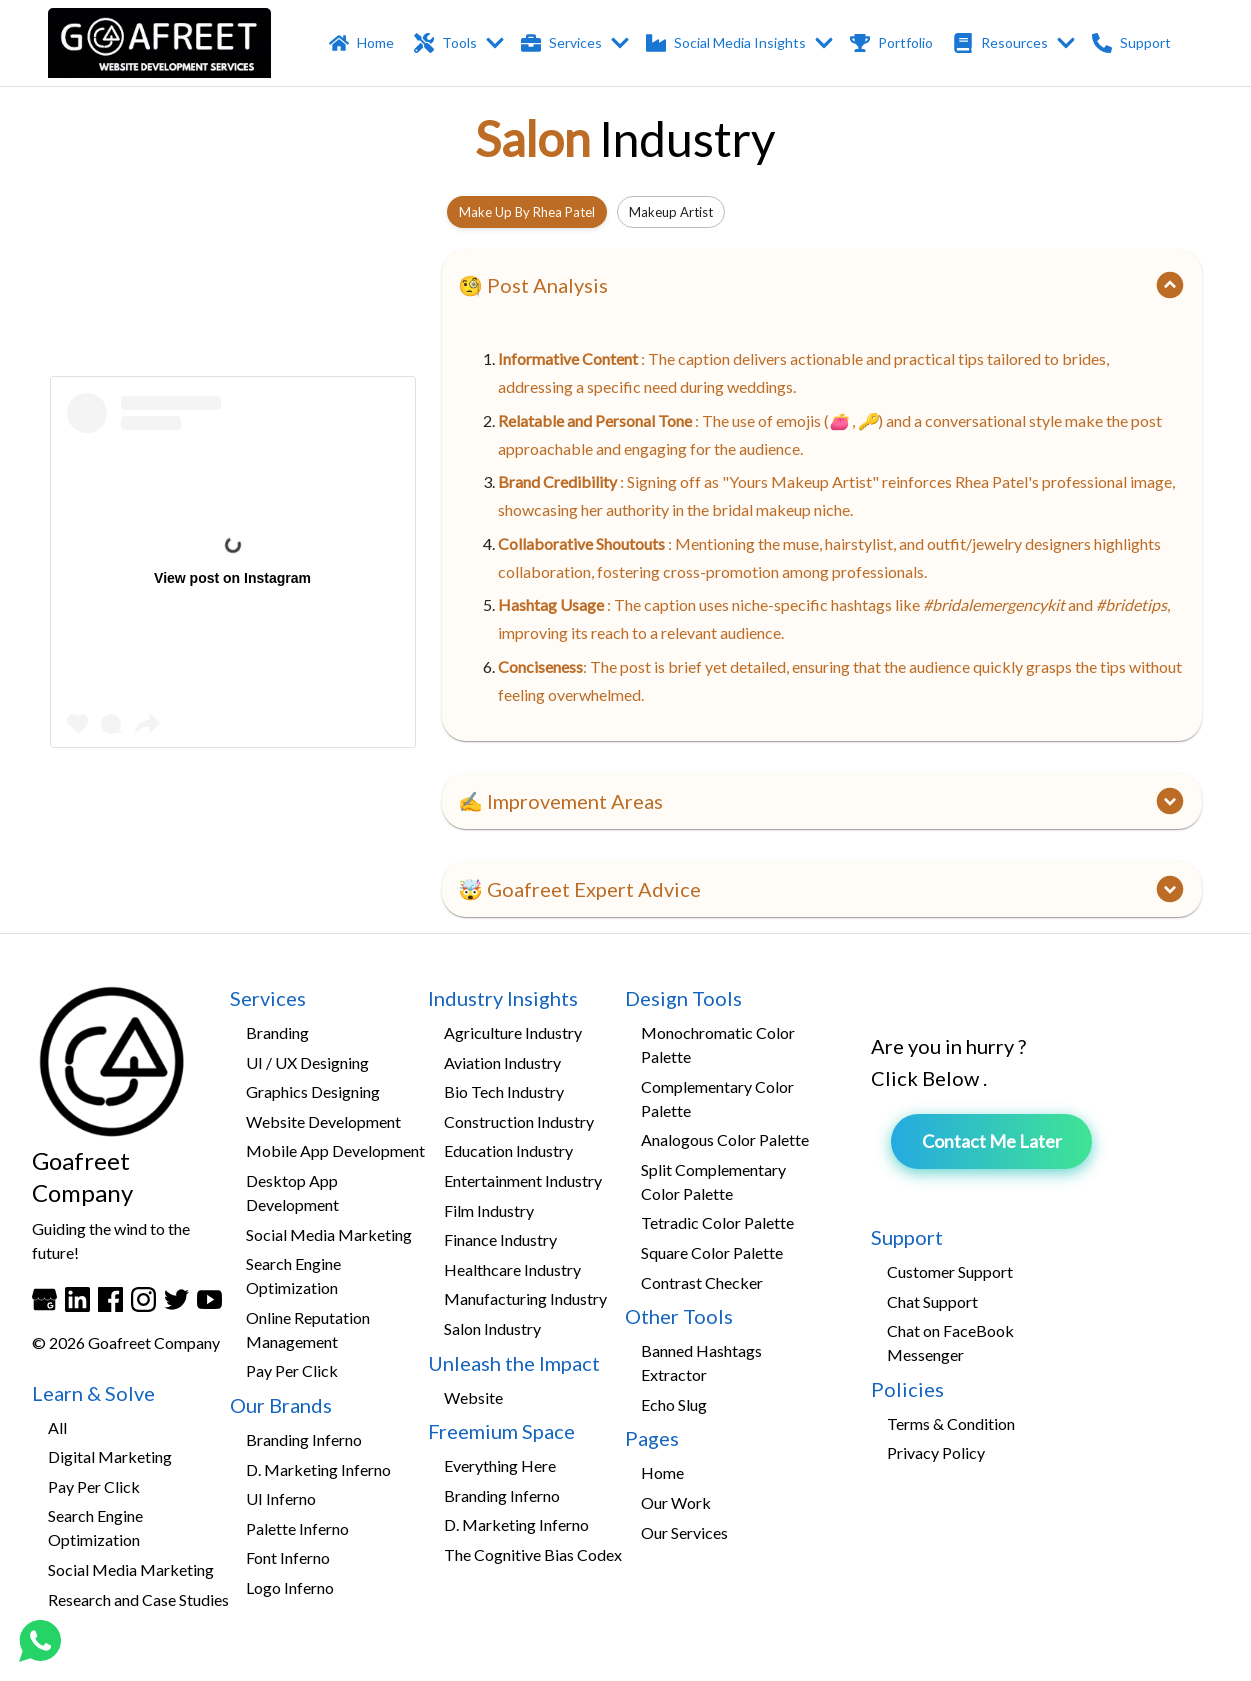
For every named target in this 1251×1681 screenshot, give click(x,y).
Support (1133, 43)
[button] (822, 285)
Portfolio (893, 43)
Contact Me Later (992, 1141)
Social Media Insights (740, 43)
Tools (459, 43)
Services (575, 43)
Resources (1014, 43)
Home (363, 43)
